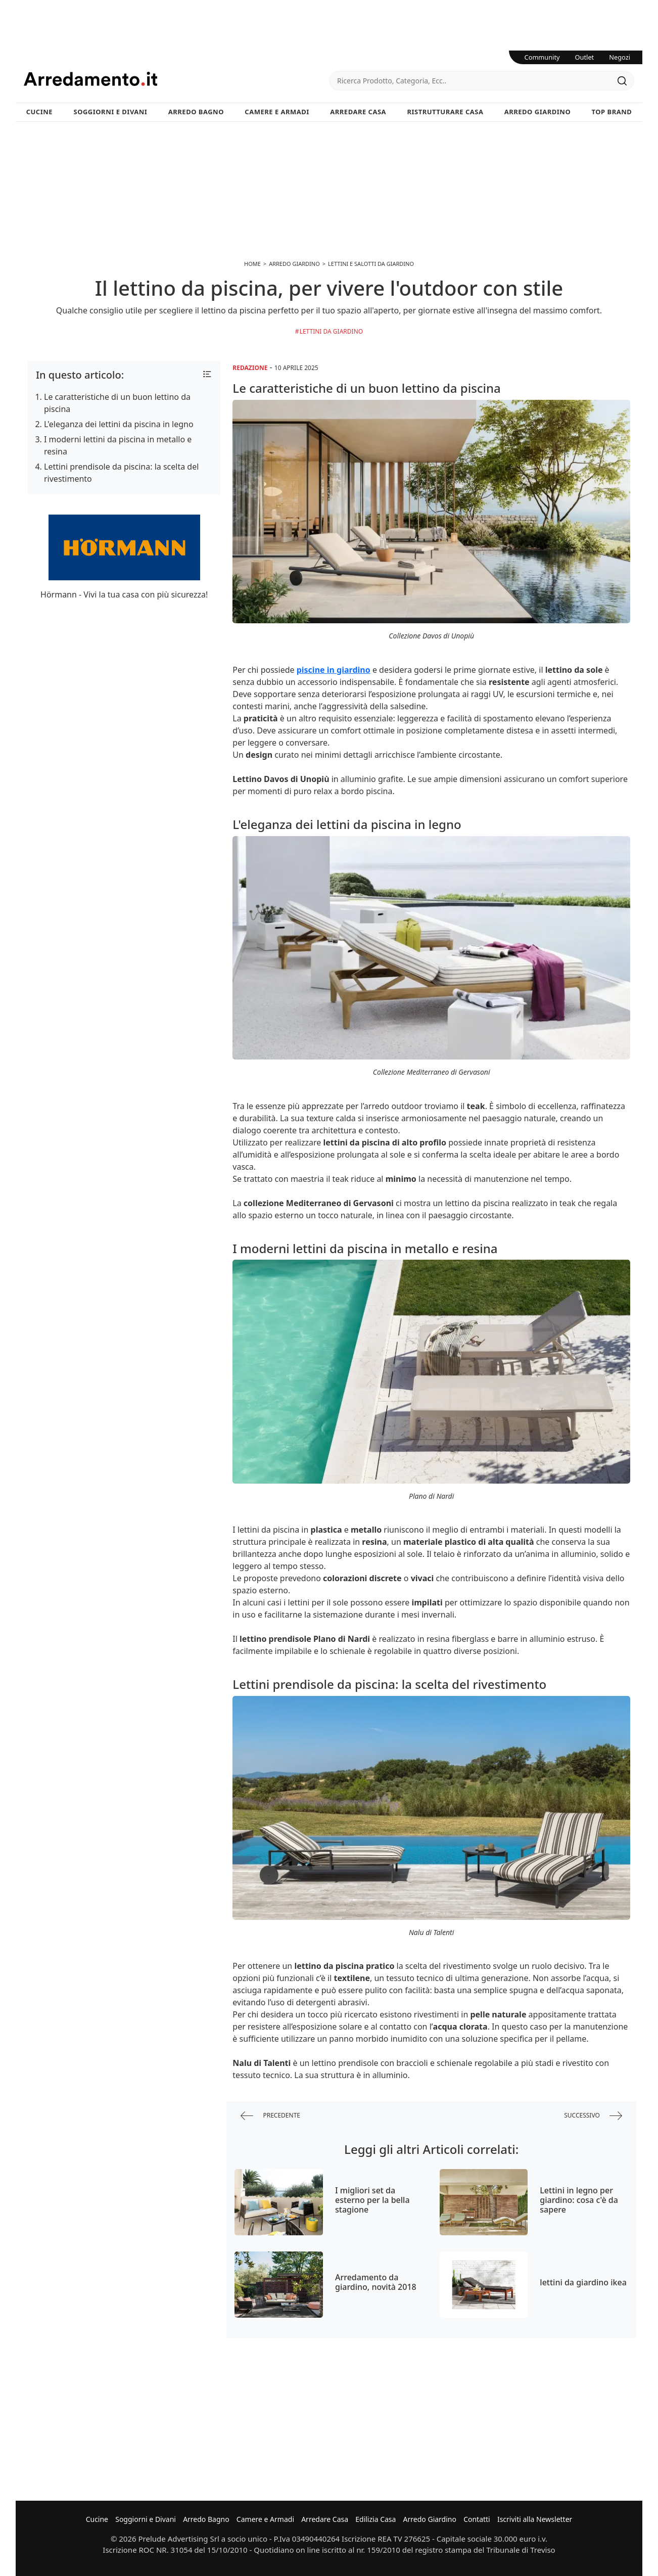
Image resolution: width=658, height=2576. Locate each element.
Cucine (39, 111)
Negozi (619, 57)
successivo (593, 2115)
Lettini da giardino (331, 331)
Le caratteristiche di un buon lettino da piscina (117, 403)
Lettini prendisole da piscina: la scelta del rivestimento (121, 472)
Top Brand (612, 111)
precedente (270, 2115)
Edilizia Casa (375, 2519)
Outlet (584, 57)
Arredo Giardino (537, 111)
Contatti (476, 2519)
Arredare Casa (358, 111)
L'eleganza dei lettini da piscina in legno (119, 424)
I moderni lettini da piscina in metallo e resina (118, 445)
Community (542, 57)
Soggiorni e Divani (111, 111)
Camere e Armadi (277, 111)
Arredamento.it (176, 79)
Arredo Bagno (196, 111)
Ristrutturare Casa (445, 111)
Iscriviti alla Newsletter (534, 2519)
